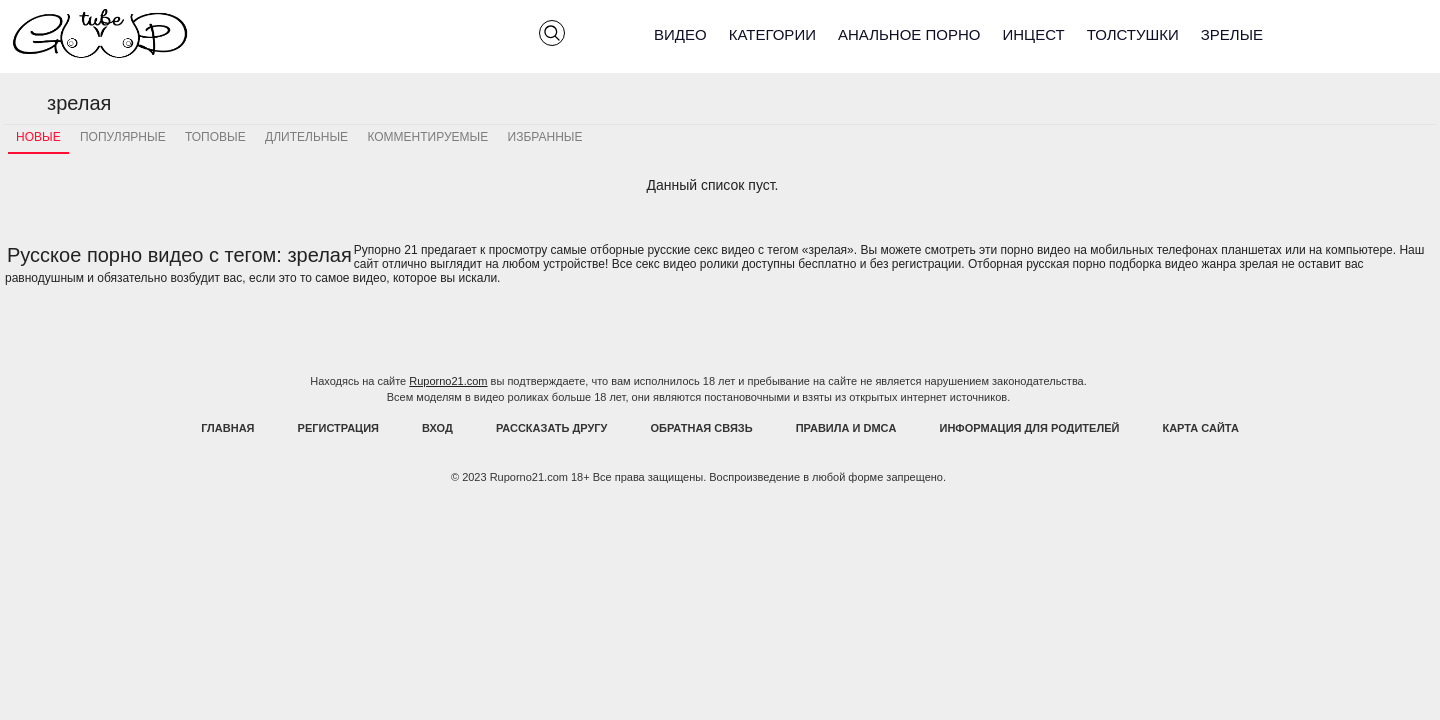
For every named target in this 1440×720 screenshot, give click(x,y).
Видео (680, 34)
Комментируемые (427, 137)
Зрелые (1232, 34)
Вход (437, 428)
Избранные (545, 137)
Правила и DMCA (846, 428)
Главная (227, 428)
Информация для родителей (1030, 428)
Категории (772, 34)
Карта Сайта (1200, 428)
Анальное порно (909, 34)
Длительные (306, 137)
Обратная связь (702, 428)
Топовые (215, 137)
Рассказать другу (552, 428)
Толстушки (1133, 34)
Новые (38, 137)
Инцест (1033, 34)
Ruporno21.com (448, 381)
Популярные (123, 137)
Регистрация (338, 428)
